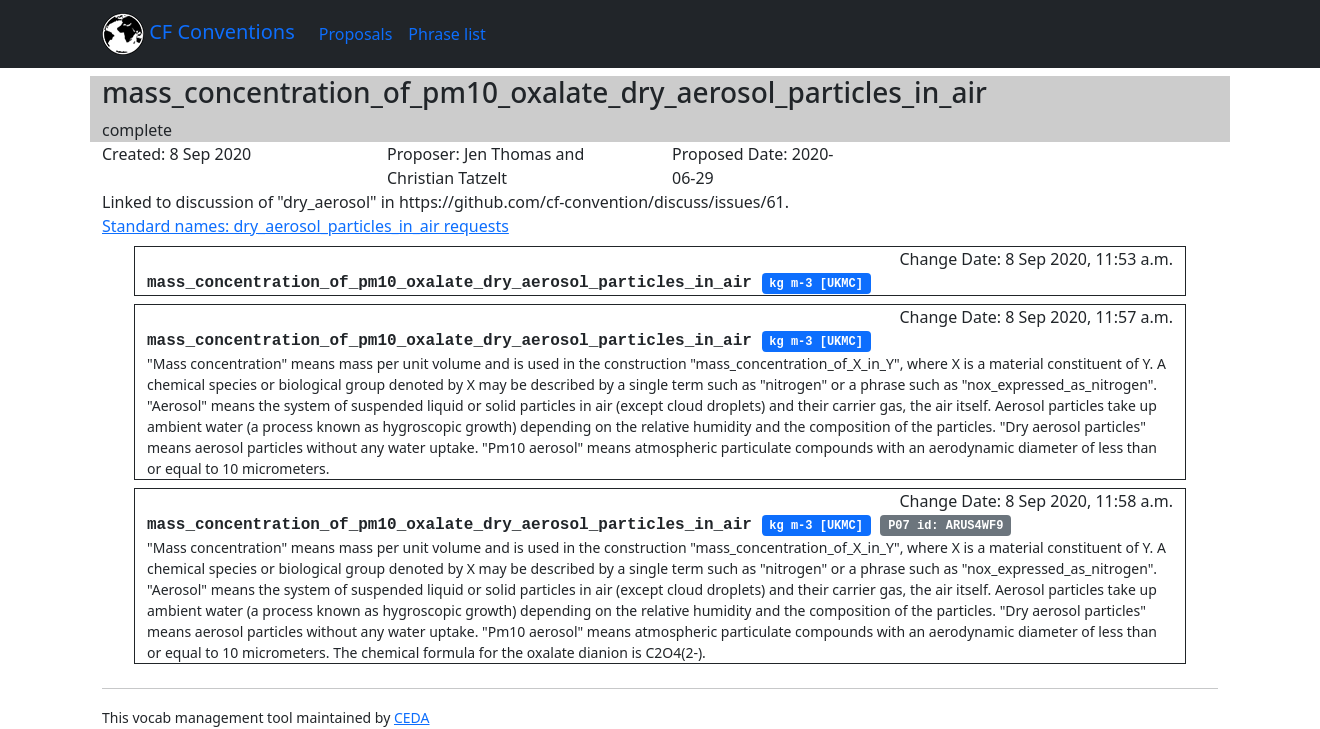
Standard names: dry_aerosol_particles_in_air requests (305, 226)
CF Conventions (198, 34)
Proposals (356, 34)
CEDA (412, 717)
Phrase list (446, 34)
